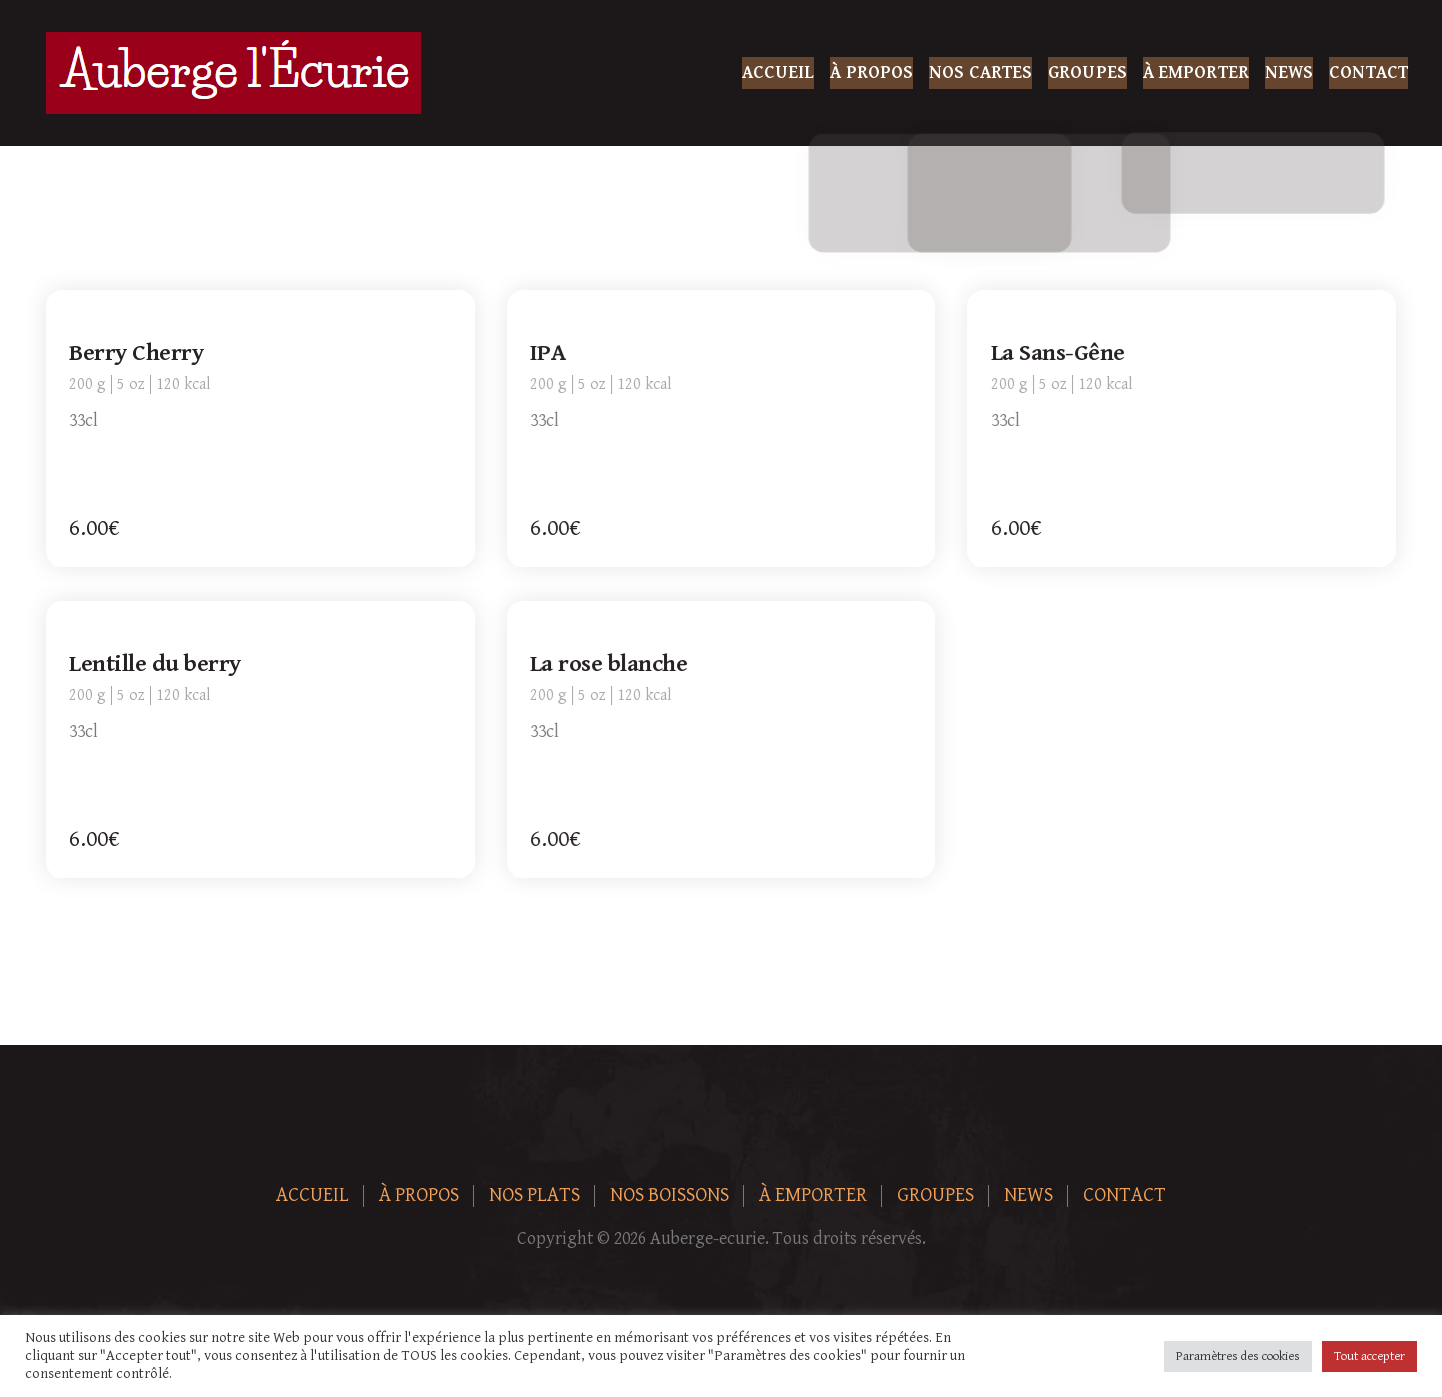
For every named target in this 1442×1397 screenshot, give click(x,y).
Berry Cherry (137, 354)
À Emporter (1196, 72)
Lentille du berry (156, 665)
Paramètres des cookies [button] (1238, 1356)
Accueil (778, 72)
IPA (549, 354)
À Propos (871, 72)
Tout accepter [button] (1369, 1356)
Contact (1368, 72)
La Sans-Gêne (1058, 354)
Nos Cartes (980, 72)
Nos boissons (669, 1195)
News (1289, 72)
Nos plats (534, 1195)
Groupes (1087, 72)
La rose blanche (610, 665)
